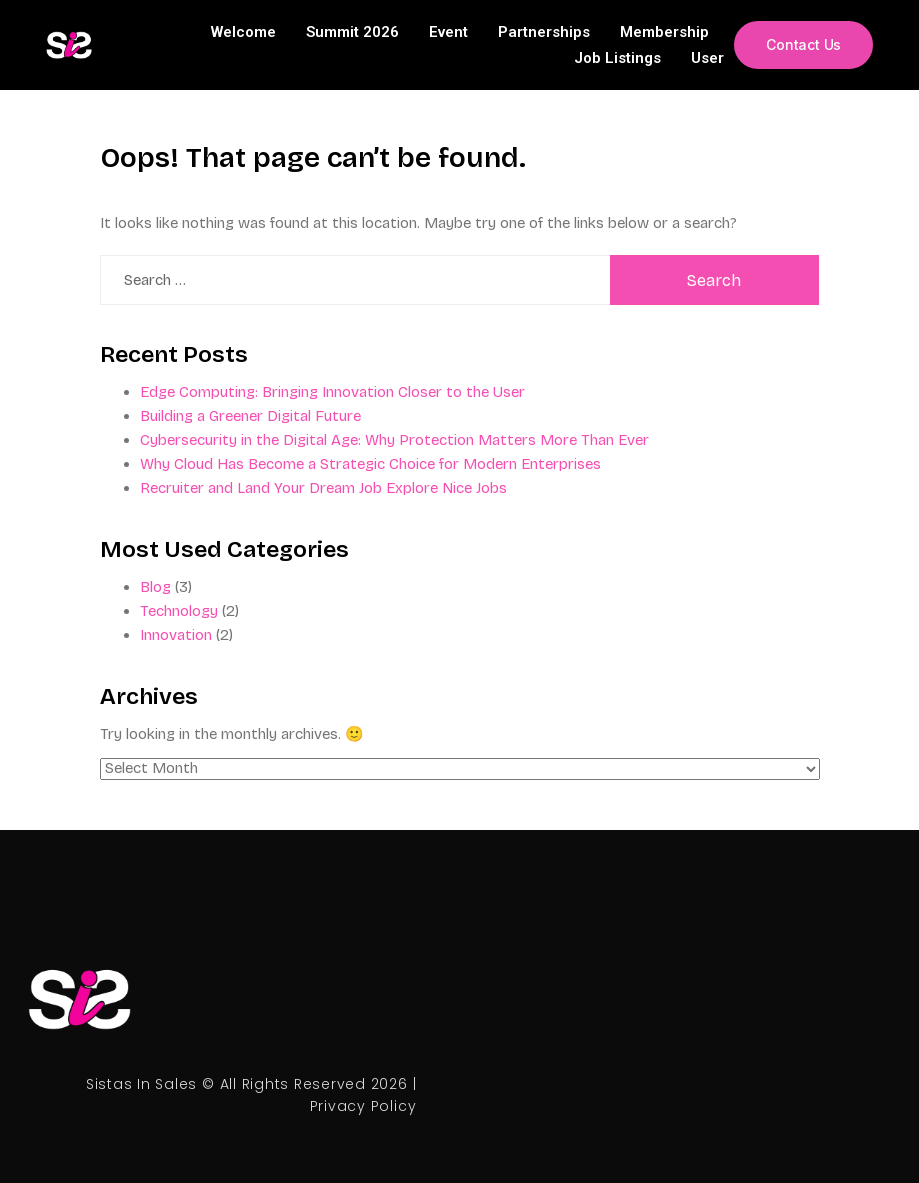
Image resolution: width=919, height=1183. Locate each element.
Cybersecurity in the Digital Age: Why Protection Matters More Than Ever (394, 440)
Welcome (242, 32)
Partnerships (543, 32)
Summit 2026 (351, 32)
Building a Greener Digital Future (250, 416)
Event (447, 32)
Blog (155, 587)
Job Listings (616, 58)
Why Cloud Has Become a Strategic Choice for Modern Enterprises (370, 464)
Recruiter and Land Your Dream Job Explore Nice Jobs (323, 488)
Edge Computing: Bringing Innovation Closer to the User (332, 392)
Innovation (176, 635)
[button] (803, 45)
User (706, 58)
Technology (179, 611)
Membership (663, 32)
